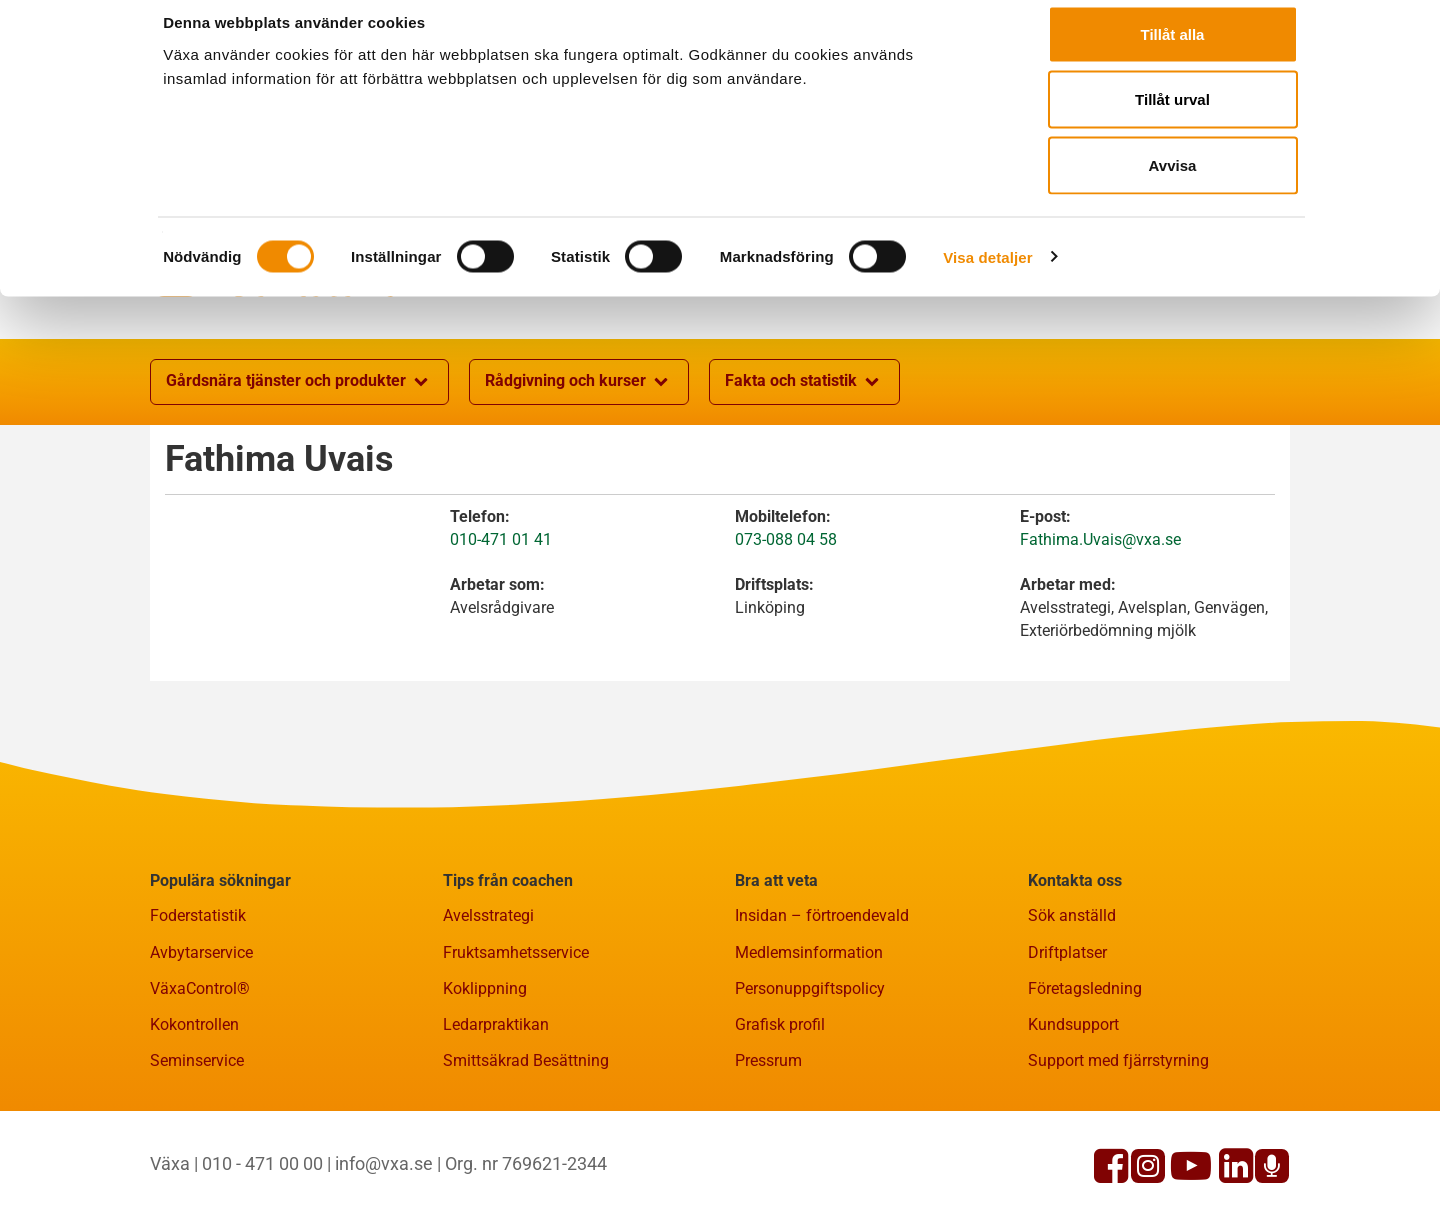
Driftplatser (1067, 1050)
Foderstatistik (198, 1013)
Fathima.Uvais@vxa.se (1100, 637)
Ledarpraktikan (496, 1122)
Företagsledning (1085, 1086)
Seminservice (197, 1158)
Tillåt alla (1173, 52)
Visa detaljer (987, 275)
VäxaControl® (200, 1086)
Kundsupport (1073, 1122)
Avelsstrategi (488, 1013)
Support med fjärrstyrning (1118, 1158)
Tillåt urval (1172, 118)
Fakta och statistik (804, 480)
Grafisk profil (780, 1122)
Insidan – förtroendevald (822, 1013)
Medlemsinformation (809, 1050)
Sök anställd (1072, 1013)
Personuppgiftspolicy (810, 1086)
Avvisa (1173, 183)
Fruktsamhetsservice (516, 1050)
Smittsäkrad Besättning (526, 1158)
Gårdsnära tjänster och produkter (299, 480)
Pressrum (768, 1158)
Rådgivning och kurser (579, 480)
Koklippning (485, 1086)
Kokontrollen (194, 1122)
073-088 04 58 (786, 637)
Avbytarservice (201, 1050)
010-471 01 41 (501, 637)
